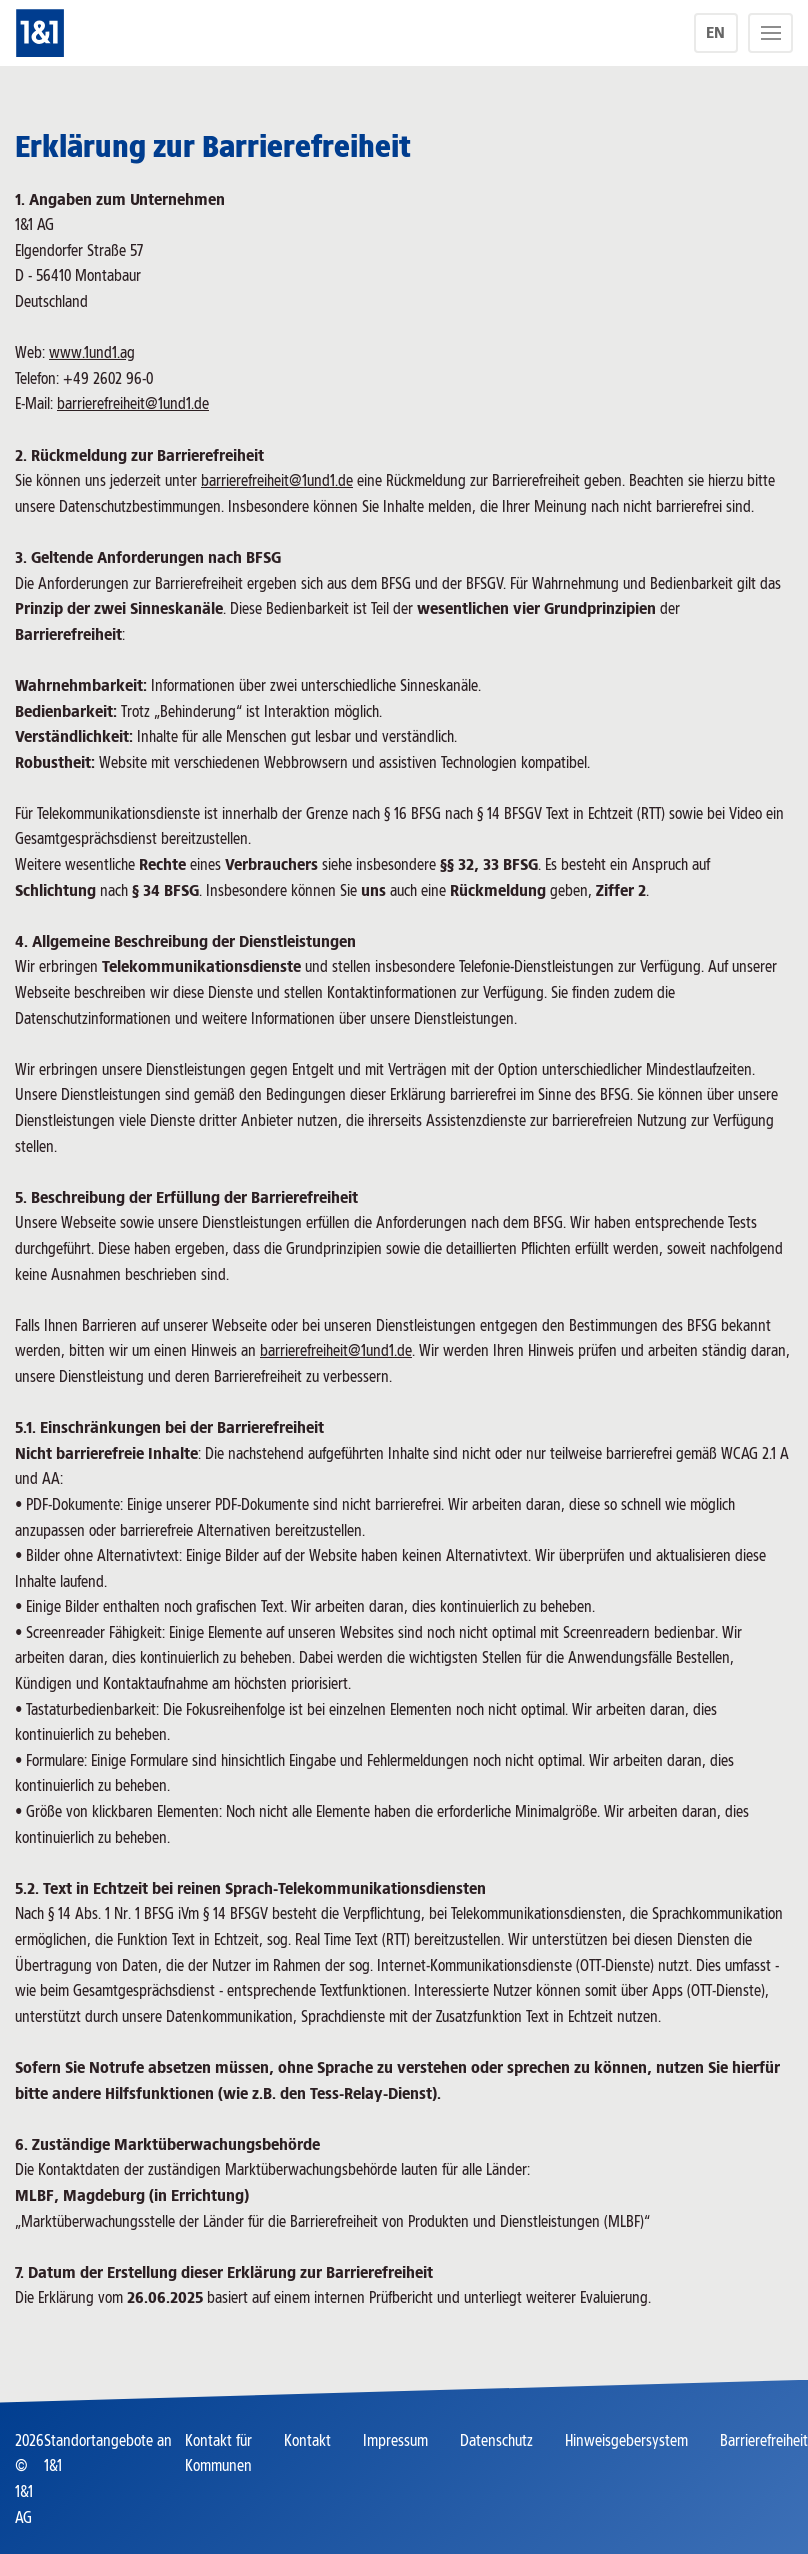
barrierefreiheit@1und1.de (133, 403)
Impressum (395, 2440)
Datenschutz (496, 2440)
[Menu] (770, 33)
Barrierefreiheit (764, 2440)
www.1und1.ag (92, 352)
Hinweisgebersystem (626, 2440)
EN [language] (715, 32)
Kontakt (307, 2440)
